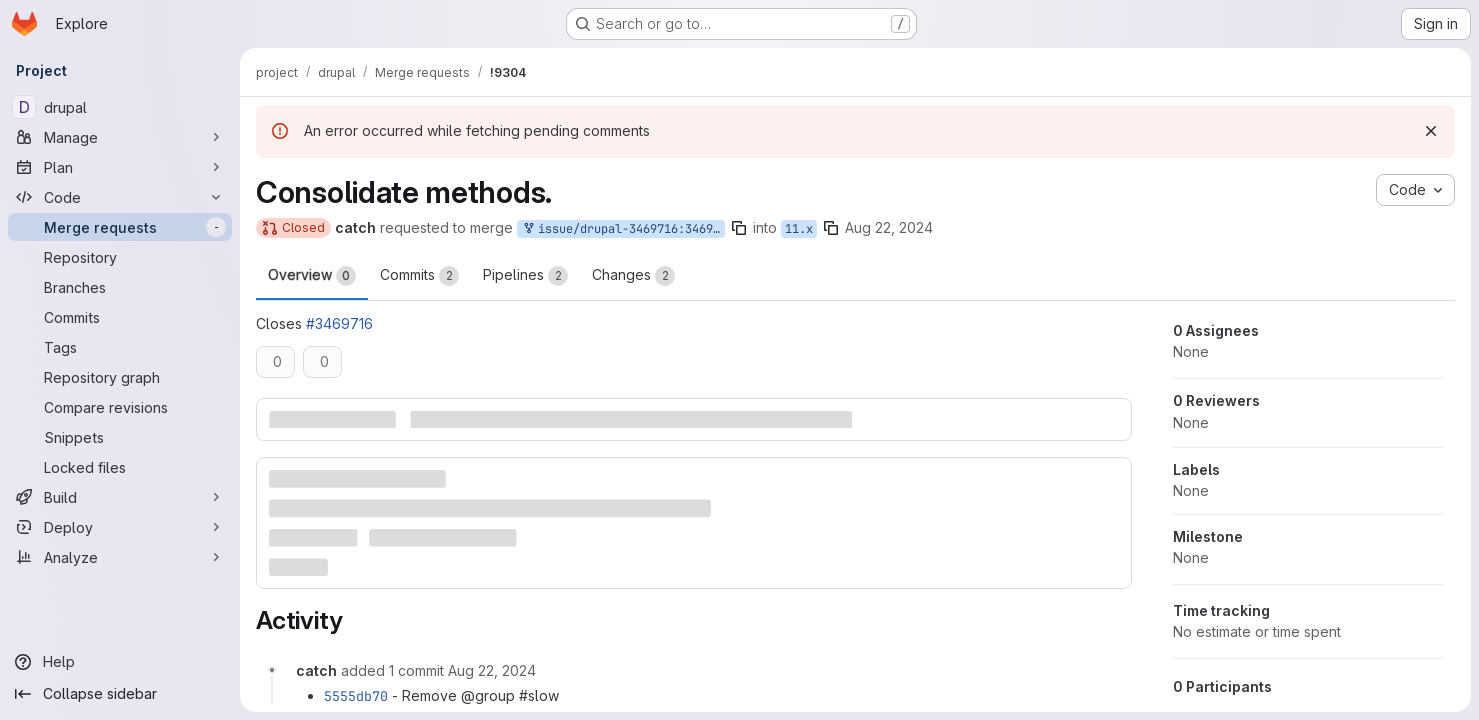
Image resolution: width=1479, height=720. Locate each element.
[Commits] (120, 317)
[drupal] (120, 107)
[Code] (120, 197)
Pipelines (525, 276)
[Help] (120, 662)
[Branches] (120, 287)
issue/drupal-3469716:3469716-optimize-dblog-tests (623, 229)
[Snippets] (120, 437)
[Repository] (120, 257)
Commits (419, 276)
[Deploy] (120, 527)
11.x (799, 229)
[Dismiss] (1431, 131)
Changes (633, 276)
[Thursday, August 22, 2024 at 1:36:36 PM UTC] (492, 670)
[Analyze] (120, 557)
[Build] (120, 497)
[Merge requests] (120, 227)
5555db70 (356, 696)
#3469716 (339, 323)
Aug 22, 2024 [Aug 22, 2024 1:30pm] (889, 227)
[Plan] (120, 167)
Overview (312, 276)
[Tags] (120, 347)
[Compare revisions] (120, 407)
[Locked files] (120, 467)
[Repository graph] (120, 377)
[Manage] (120, 137)
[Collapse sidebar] (120, 694)
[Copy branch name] (739, 228)
